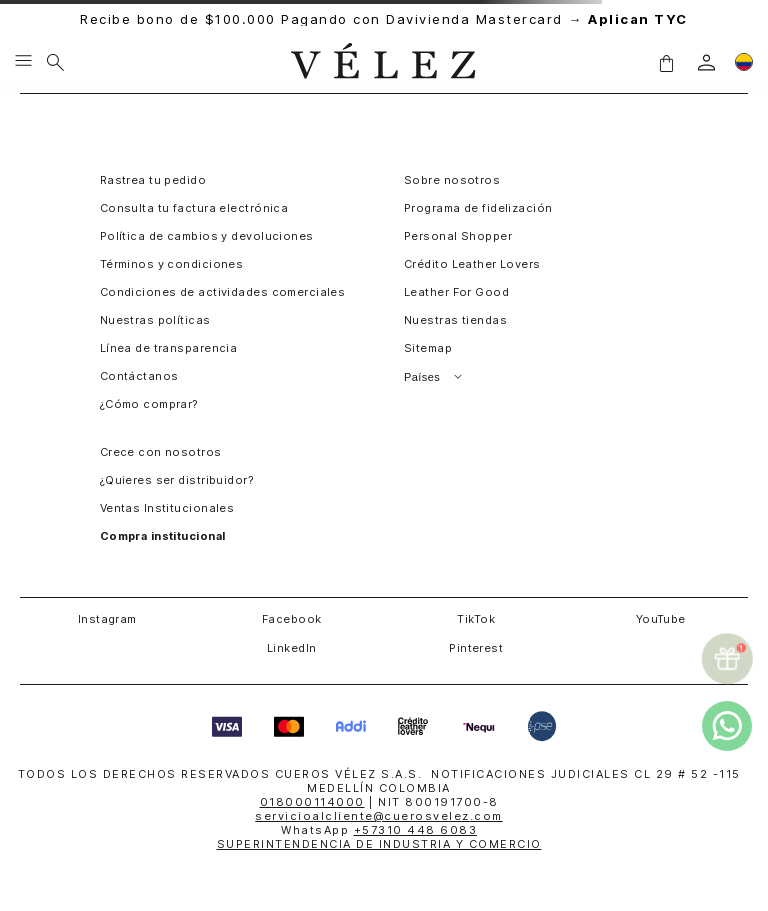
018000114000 (312, 802)
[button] (666, 62)
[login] (706, 62)
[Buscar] (55, 62)
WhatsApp (379, 830)
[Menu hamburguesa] (23, 62)
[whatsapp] (727, 726)
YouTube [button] (661, 619)
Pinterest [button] (476, 648)
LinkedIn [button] (292, 648)
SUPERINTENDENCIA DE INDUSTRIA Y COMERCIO (379, 844)
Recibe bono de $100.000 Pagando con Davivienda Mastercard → (384, 19)
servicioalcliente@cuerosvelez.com (379, 816)
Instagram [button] (107, 619)
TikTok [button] (476, 619)
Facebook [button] (292, 619)
